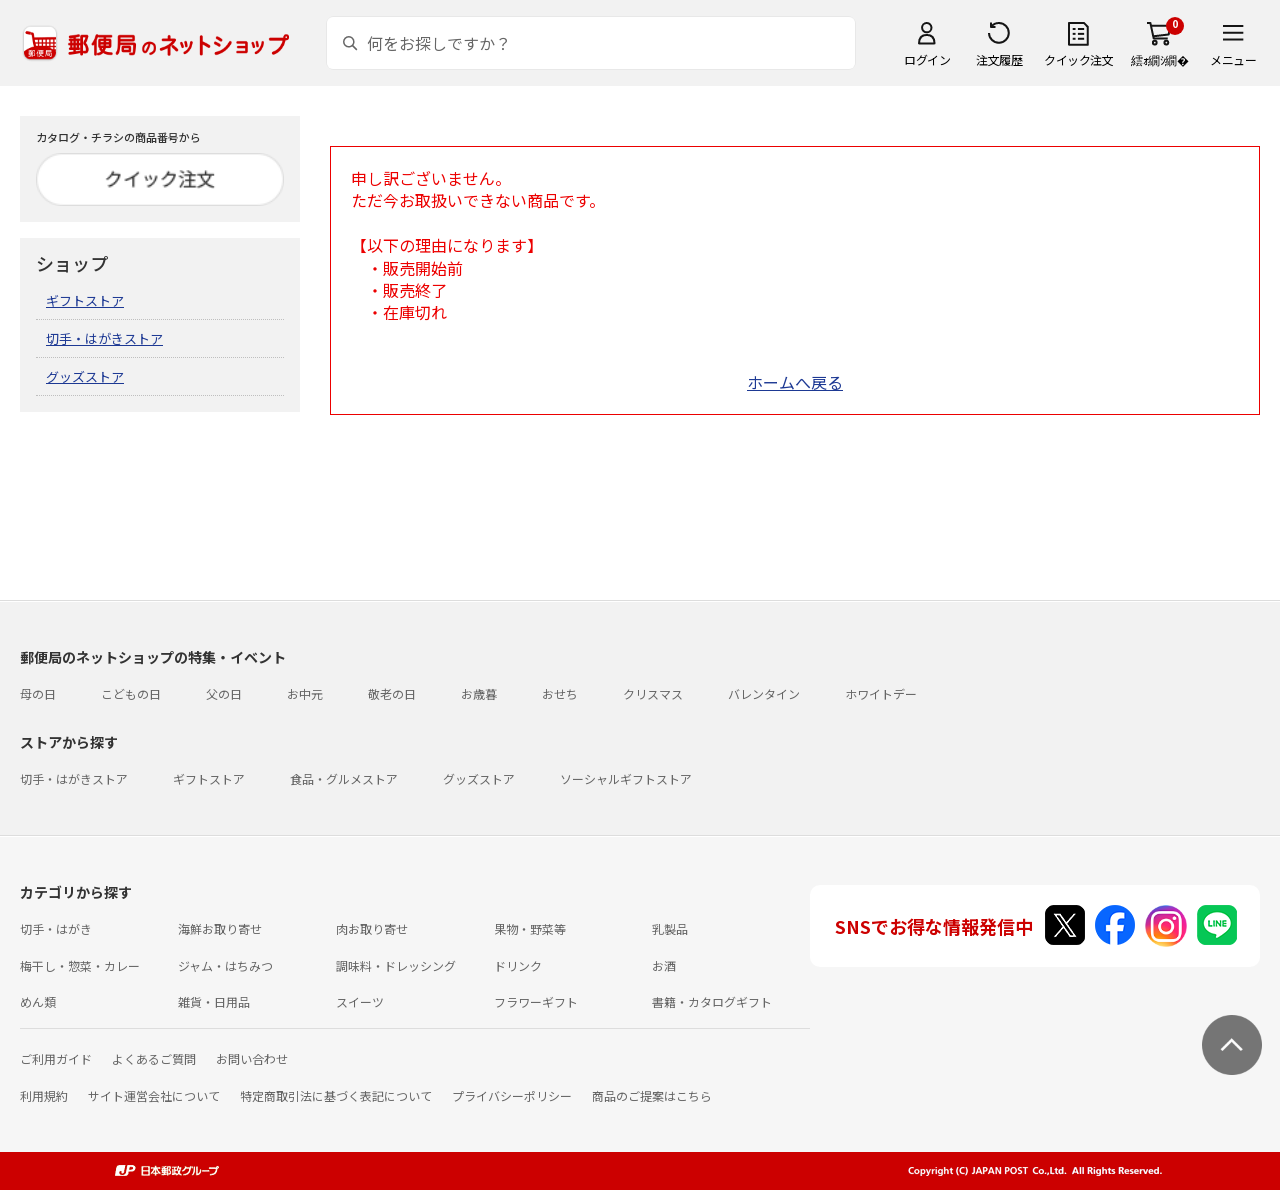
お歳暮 (479, 693)
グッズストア (85, 376)
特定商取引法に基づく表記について (336, 1095)
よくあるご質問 (154, 1058)
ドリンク (518, 965)
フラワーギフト (536, 1001)
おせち (560, 693)
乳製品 (670, 928)
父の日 (224, 693)
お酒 (664, 965)
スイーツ (360, 1001)
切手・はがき (56, 928)
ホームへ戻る (795, 382)
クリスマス (653, 693)
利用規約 (44, 1095)
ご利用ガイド (56, 1058)
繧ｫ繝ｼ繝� (1159, 59)
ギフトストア (85, 300)
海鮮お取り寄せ (220, 928)
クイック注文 (1078, 59)
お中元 (305, 693)
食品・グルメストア (344, 778)
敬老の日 (392, 693)
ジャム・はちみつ (225, 965)
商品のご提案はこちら (652, 1095)
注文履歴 (999, 59)
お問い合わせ (252, 1058)
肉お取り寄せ (372, 928)
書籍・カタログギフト (712, 1001)
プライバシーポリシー (512, 1095)
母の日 (38, 693)
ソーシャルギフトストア (626, 778)
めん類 (38, 1001)
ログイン (927, 59)
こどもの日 (131, 693)
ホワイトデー (881, 693)
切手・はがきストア (104, 338)
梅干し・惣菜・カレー (80, 965)
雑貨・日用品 (214, 1001)
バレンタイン (764, 693)
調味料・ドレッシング (396, 965)
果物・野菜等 (530, 928)
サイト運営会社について (154, 1095)
